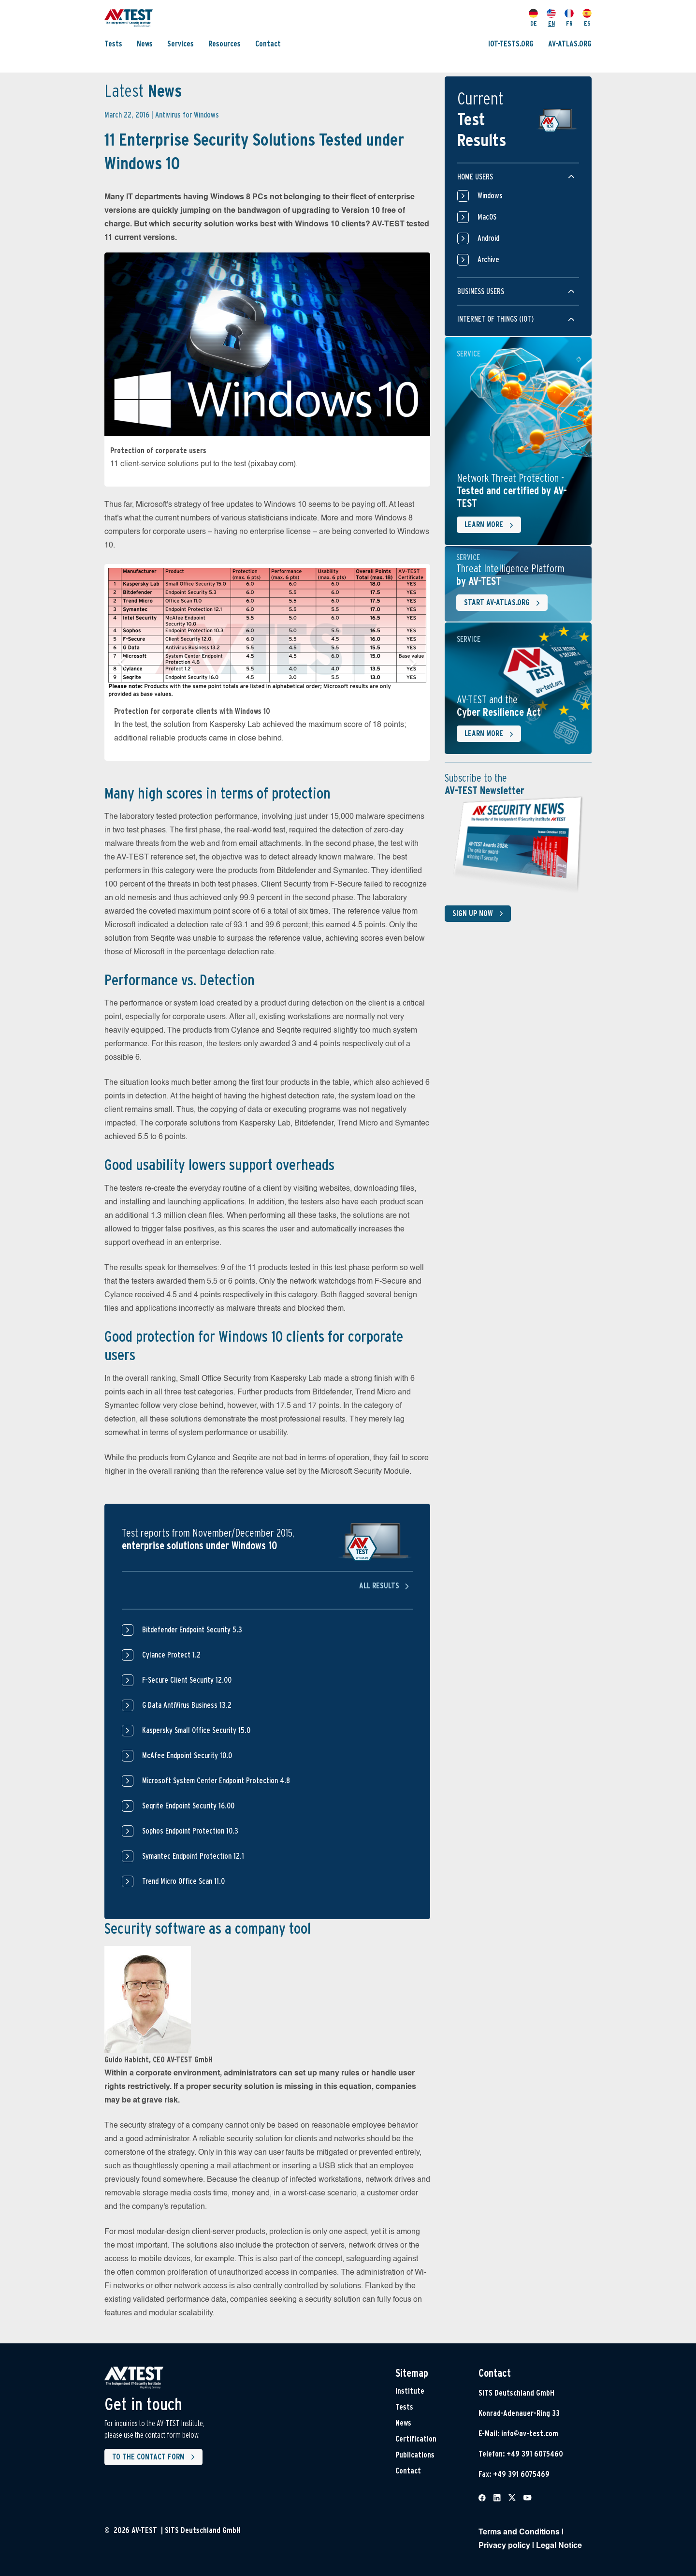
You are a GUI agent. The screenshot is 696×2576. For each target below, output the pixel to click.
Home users (475, 176)
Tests (113, 43)
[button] (121, 662)
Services (180, 43)
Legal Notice (559, 2546)
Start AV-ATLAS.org (504, 603)
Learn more (490, 525)
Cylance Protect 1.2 (171, 1654)
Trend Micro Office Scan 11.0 (183, 1881)
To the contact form (155, 2457)
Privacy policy (504, 2546)
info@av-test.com (529, 2433)
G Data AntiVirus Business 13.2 (187, 1705)
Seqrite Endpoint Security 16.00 (188, 1805)
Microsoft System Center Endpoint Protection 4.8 (216, 1780)
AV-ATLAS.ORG (570, 43)
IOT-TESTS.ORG (511, 43)
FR (569, 18)
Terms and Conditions (519, 2532)
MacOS (476, 217)
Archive (478, 260)
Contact (268, 43)
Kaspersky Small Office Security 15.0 (196, 1730)
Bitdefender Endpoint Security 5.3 (192, 1629)
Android (478, 238)
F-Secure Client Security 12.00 (187, 1680)
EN (551, 18)
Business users (480, 291)
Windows (480, 196)
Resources (224, 43)
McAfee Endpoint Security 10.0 (187, 1755)
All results (386, 1586)
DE (533, 18)
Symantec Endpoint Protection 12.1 (193, 1856)
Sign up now (479, 913)
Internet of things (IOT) (495, 319)
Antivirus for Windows (187, 114)
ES (587, 18)
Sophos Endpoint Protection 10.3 (190, 1831)
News (145, 43)
